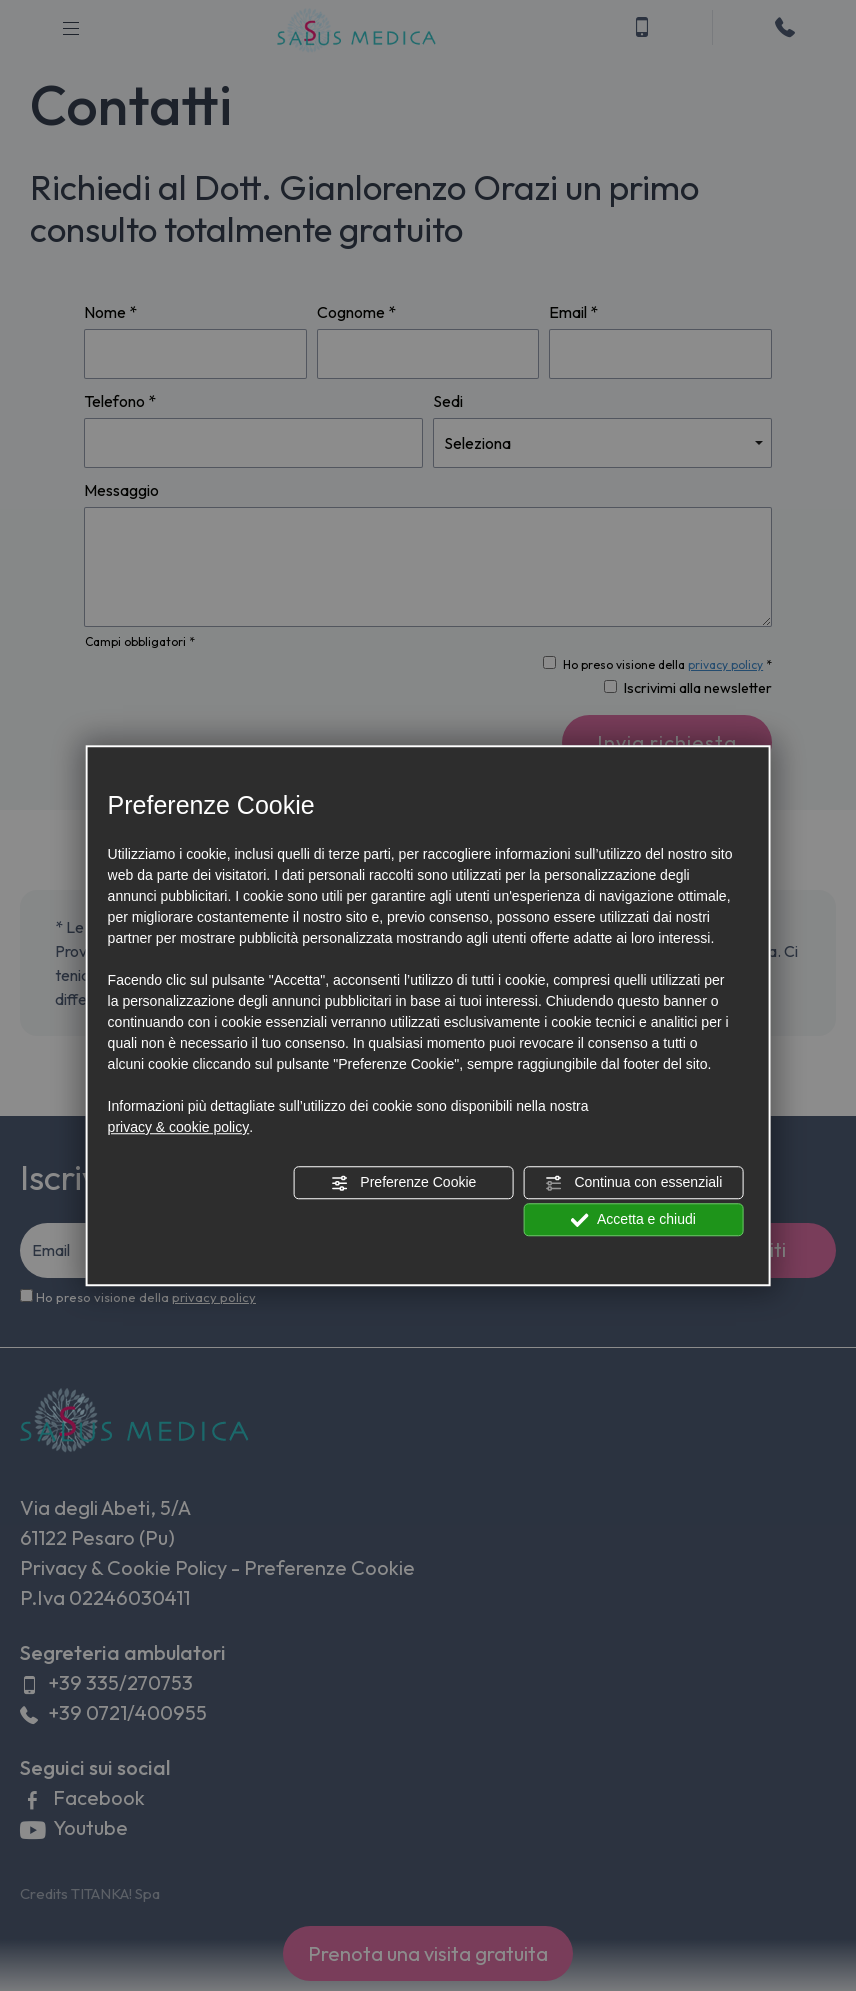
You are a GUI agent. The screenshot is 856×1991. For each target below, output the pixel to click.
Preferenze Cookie (403, 1183)
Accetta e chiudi (633, 1220)
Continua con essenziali (634, 1183)
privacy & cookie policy (179, 1127)
